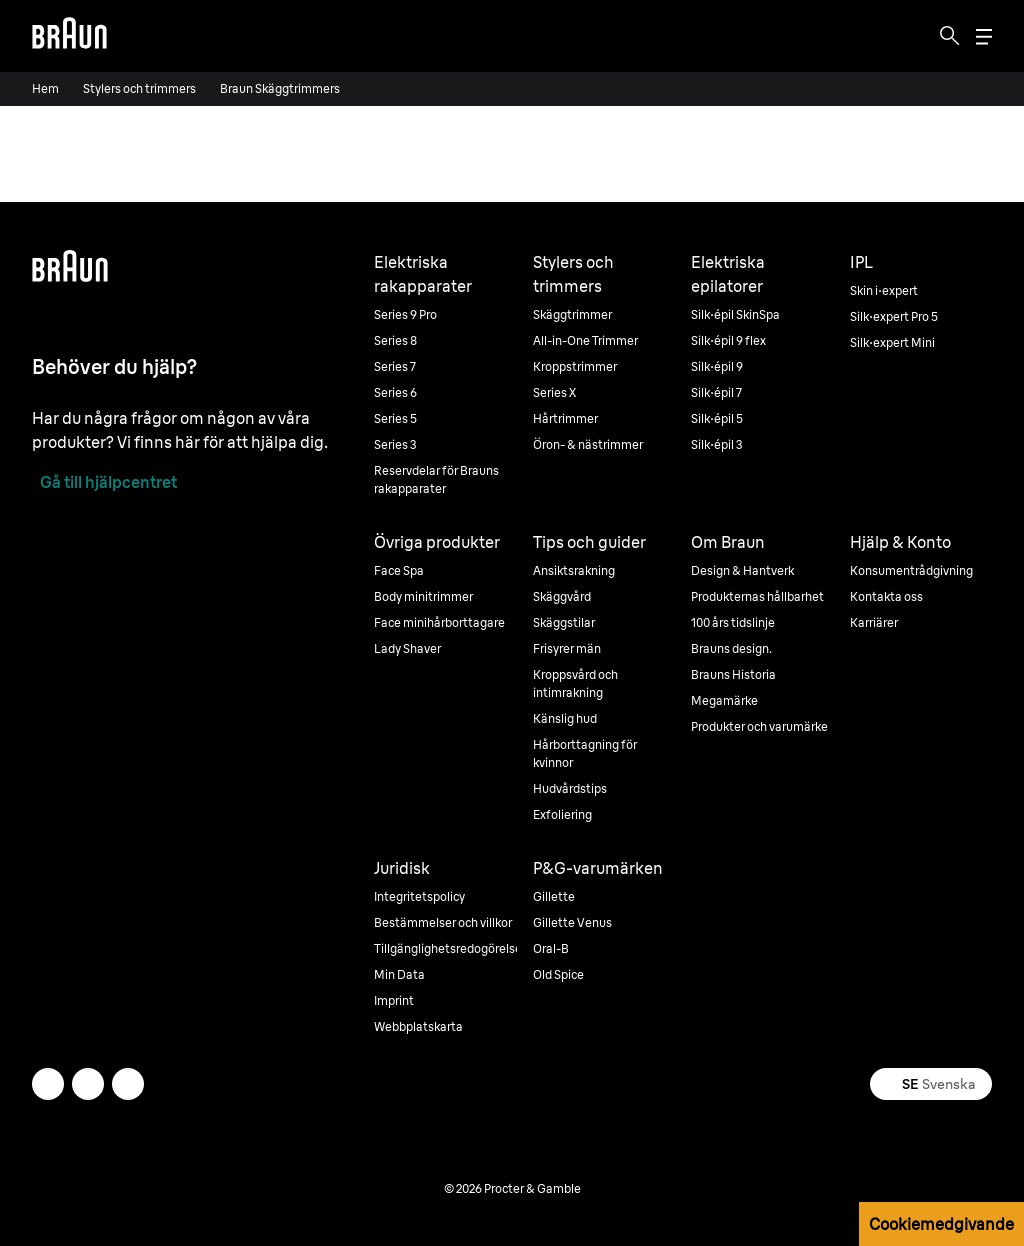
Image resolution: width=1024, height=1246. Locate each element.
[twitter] (48, 1084)
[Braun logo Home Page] (69, 36)
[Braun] (69, 36)
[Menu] (984, 36)
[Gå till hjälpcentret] (104, 482)
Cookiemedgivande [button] (941, 1224)
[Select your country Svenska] (931, 1084)
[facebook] (88, 1084)
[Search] (950, 36)
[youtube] (128, 1084)
